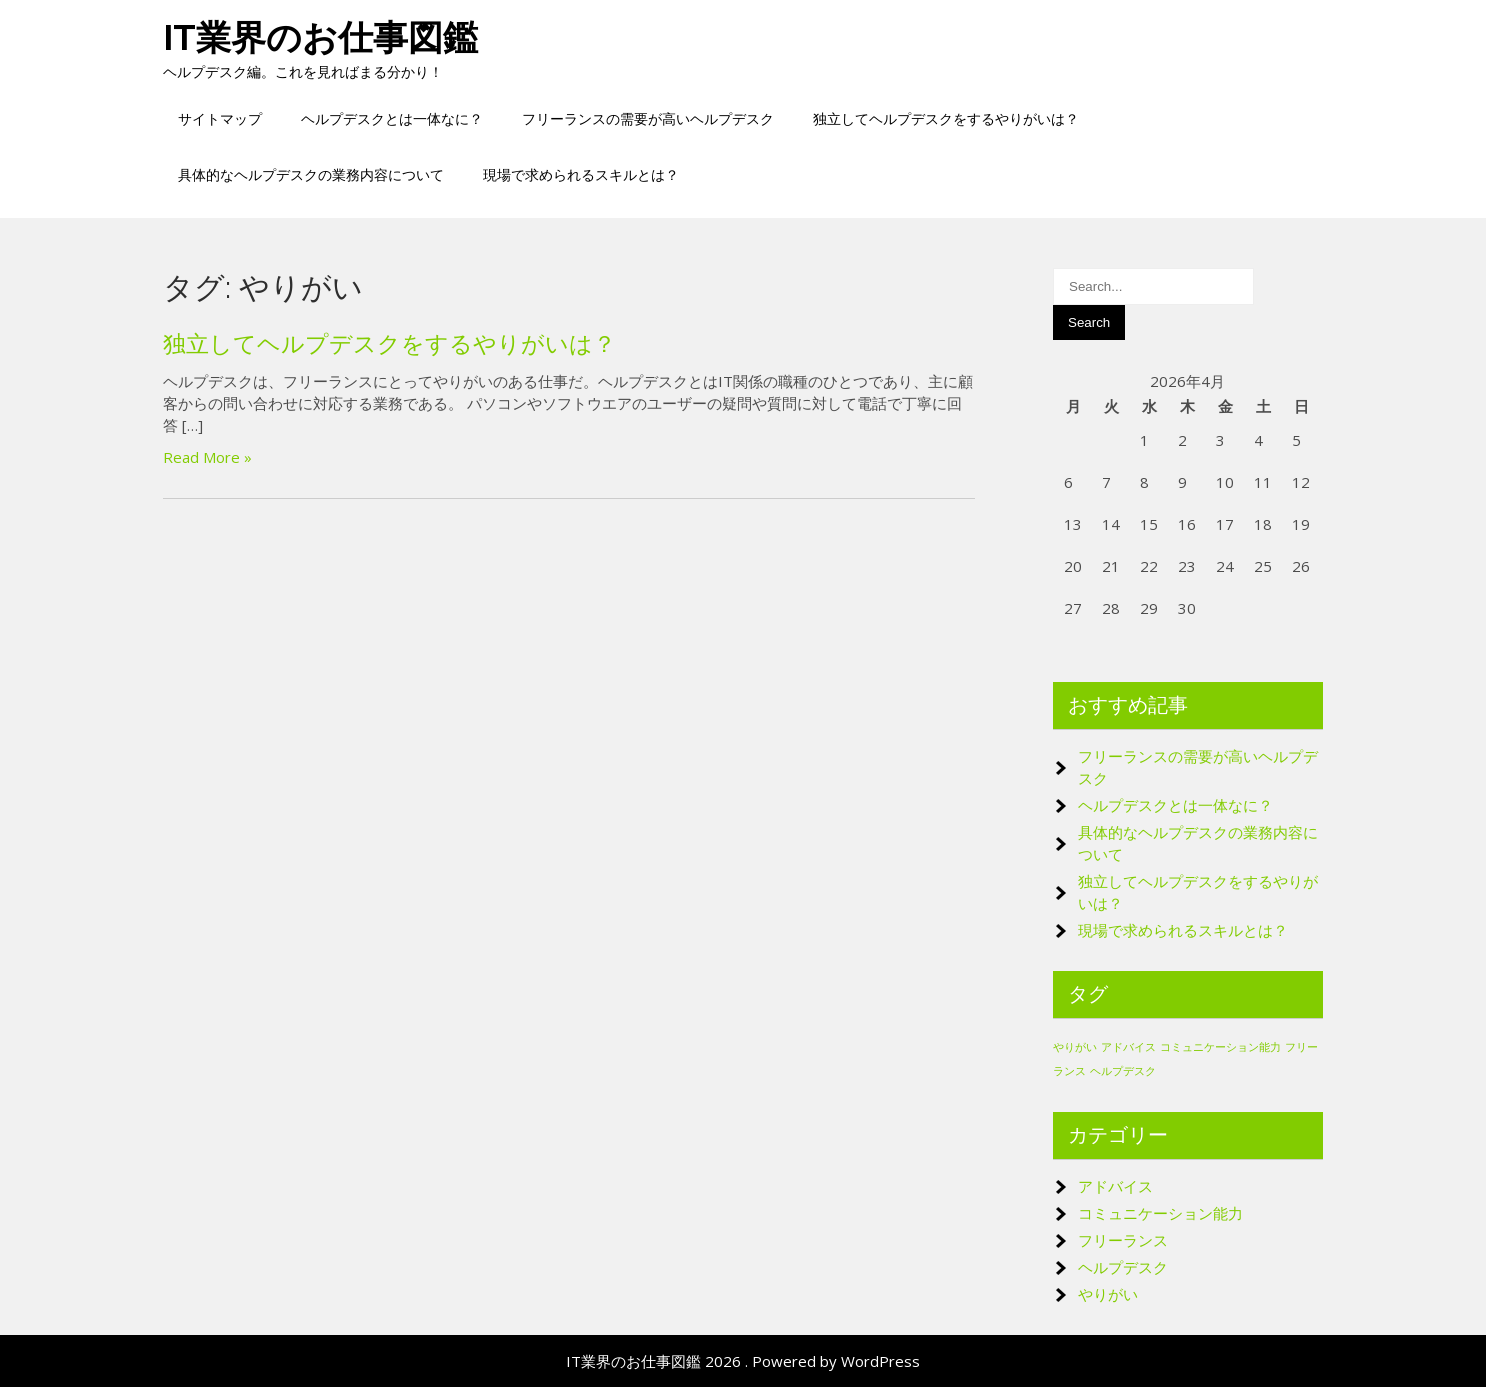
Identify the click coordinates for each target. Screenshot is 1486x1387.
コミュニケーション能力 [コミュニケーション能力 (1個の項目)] (1220, 1047)
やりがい (1108, 1294)
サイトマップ (220, 118)
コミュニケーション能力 (1160, 1213)
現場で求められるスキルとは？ (581, 174)
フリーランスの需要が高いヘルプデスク (648, 118)
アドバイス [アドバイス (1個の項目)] (1128, 1047)
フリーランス (1123, 1240)
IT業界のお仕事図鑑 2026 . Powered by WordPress (743, 1361)
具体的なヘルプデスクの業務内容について (311, 174)
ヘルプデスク (1123, 1267)
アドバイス (1115, 1186)
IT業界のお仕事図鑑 (320, 37)
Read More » (207, 457)
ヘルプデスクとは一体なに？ (392, 118)
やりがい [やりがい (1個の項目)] (1075, 1047)
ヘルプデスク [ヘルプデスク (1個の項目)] (1123, 1071)
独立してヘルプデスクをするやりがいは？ (946, 118)
